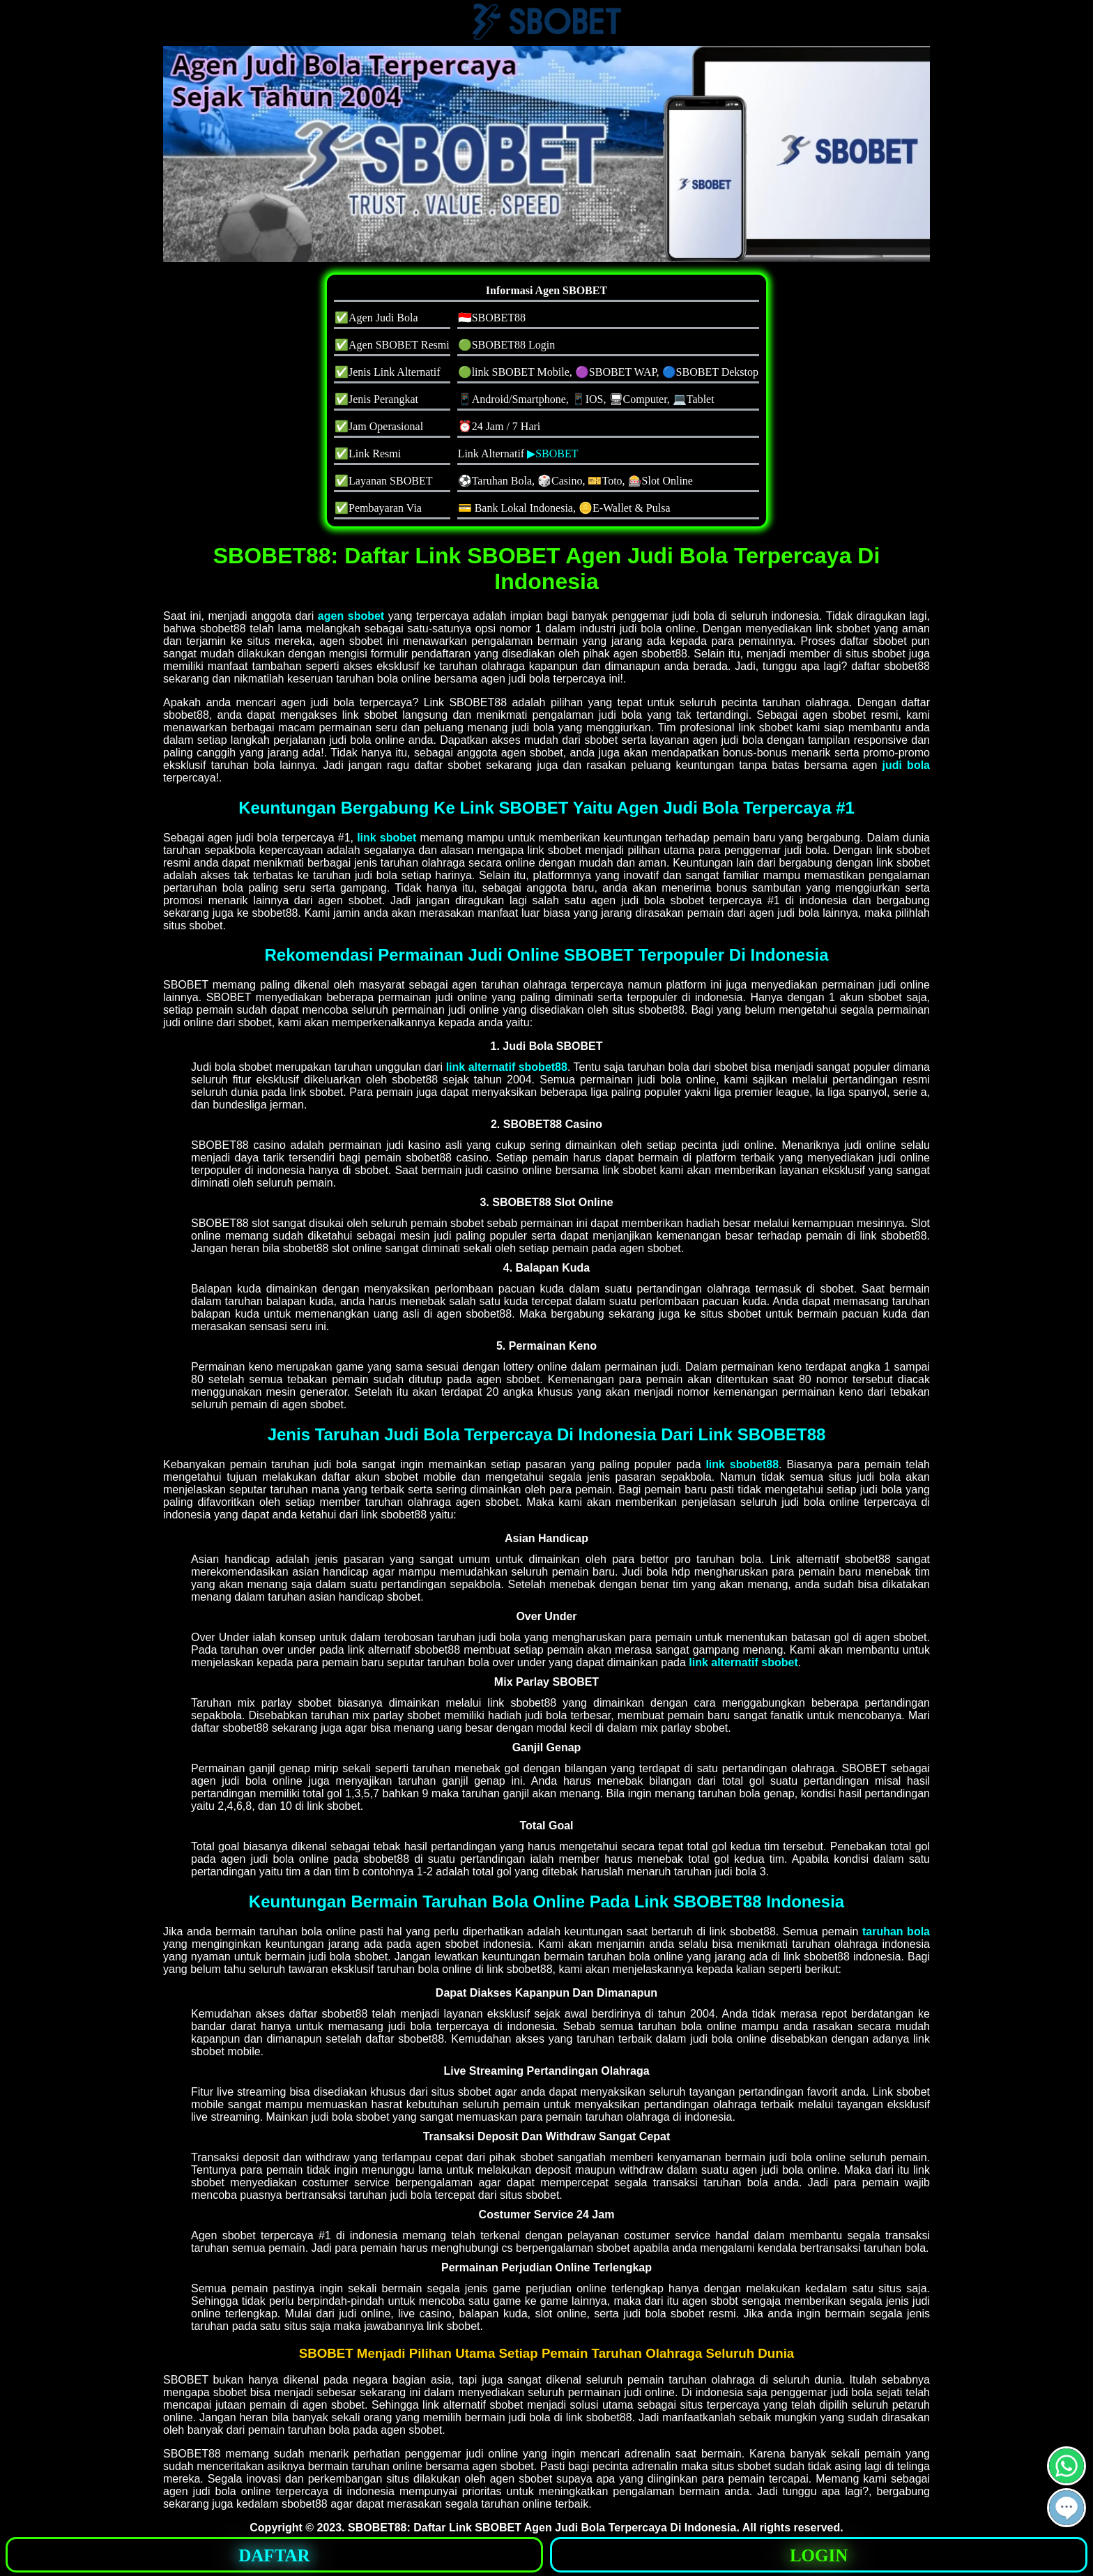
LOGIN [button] (819, 2555)
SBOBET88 (377, 2527)
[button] (1066, 2507)
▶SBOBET (552, 453)
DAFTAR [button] (273, 2555)
